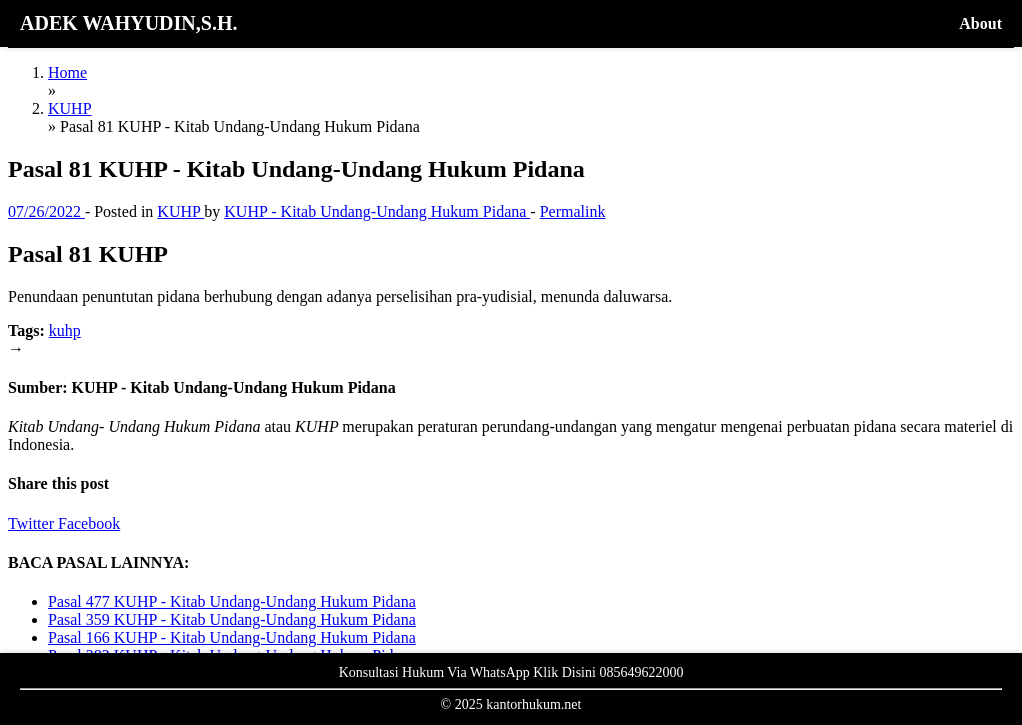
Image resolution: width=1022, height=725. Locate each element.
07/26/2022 (46, 211)
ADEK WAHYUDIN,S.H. (128, 23)
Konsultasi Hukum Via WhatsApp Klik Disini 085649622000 (511, 672)
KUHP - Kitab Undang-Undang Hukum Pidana (377, 211)
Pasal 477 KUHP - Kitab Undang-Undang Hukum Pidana (232, 601)
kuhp (65, 330)
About (980, 23)
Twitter (33, 523)
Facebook (89, 523)
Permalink (573, 211)
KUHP (180, 211)
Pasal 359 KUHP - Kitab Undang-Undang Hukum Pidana (232, 619)
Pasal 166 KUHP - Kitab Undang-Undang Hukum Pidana (232, 637)
